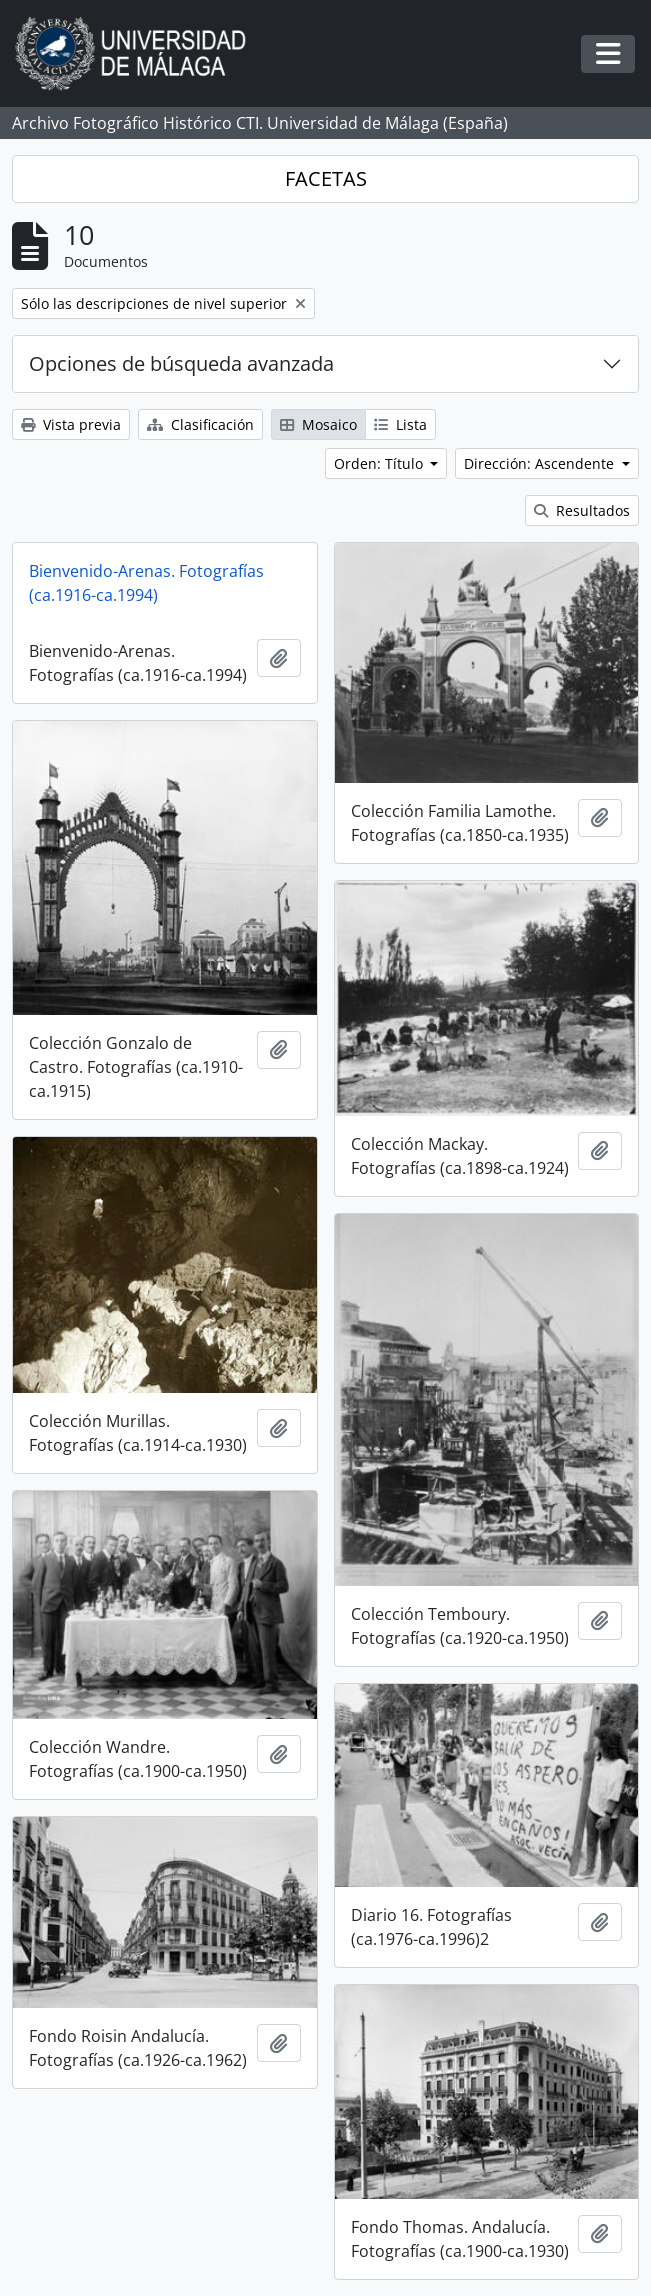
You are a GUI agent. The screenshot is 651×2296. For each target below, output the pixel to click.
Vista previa (71, 424)
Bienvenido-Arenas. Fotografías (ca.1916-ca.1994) (146, 583)
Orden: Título (380, 463)
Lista (400, 424)
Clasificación (200, 424)
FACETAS (326, 178)
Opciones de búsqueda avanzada (181, 363)
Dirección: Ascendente (541, 463)
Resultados (582, 510)
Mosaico (318, 424)
